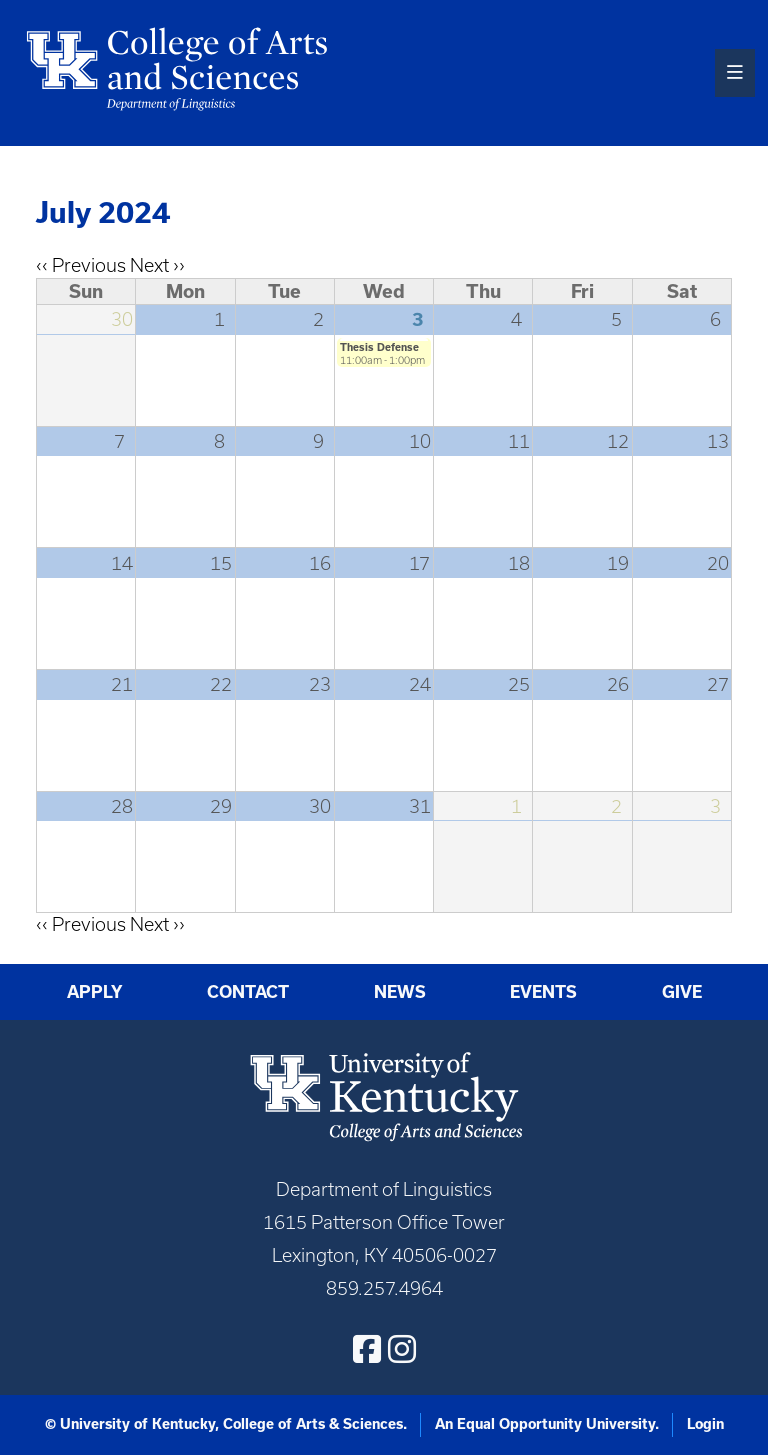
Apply (95, 992)
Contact (248, 992)
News (400, 992)
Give (682, 992)
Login (705, 1424)
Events (543, 992)
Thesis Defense (379, 347)
